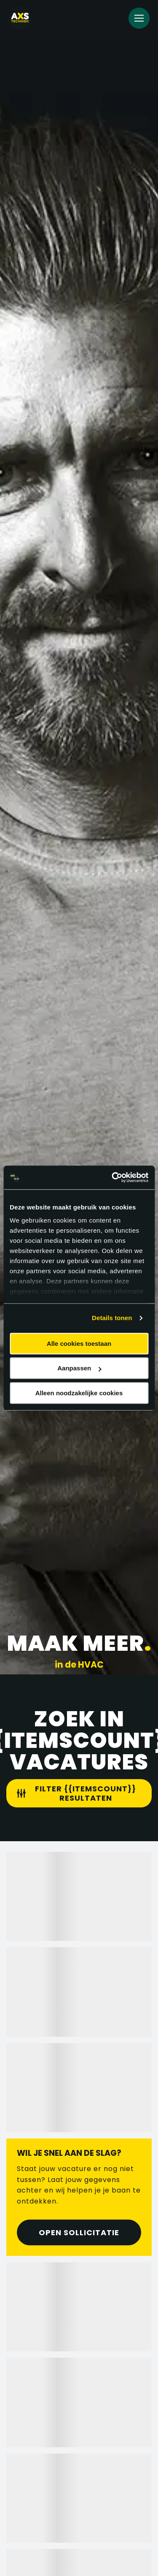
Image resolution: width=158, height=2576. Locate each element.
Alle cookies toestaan (79, 1343)
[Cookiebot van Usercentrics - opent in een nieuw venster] (112, 1177)
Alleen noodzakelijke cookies (79, 1393)
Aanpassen (79, 1368)
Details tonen (112, 1317)
